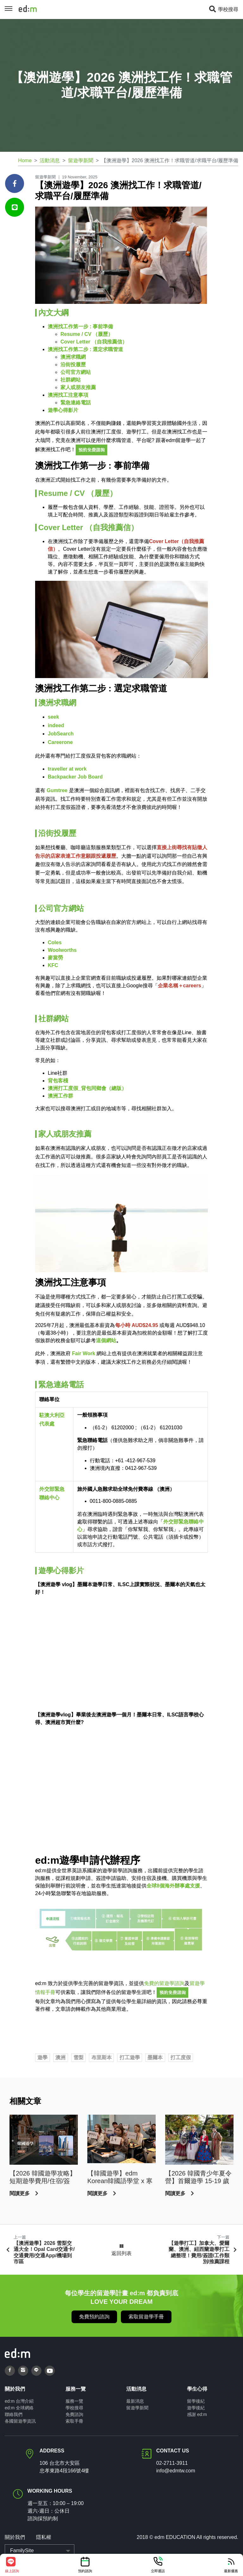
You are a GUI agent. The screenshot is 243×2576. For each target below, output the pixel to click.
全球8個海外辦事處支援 (173, 1885)
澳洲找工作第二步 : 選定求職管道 (85, 349)
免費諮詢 (74, 2414)
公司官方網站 (75, 372)
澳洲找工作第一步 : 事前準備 (80, 326)
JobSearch (61, 733)
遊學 (42, 2057)
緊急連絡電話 (75, 402)
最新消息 (135, 2401)
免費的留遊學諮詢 (164, 1983)
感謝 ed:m (197, 2414)
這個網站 (106, 1340)
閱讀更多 (20, 2193)
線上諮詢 (12, 2564)
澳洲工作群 (60, 1096)
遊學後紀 (196, 2407)
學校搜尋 (223, 9)
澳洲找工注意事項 (68, 395)
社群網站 (70, 379)
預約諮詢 (85, 2564)
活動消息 (50, 160)
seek (53, 717)
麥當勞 (55, 957)
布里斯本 (101, 2057)
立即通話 (158, 2564)
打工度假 (181, 2057)
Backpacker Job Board (75, 776)
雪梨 (78, 2057)
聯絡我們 (13, 2414)
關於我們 (15, 2537)
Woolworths (62, 950)
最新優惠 (231, 2564)
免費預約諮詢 (94, 2316)
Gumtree (57, 790)
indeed (56, 725)
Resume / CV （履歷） (86, 334)
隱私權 (43, 2537)
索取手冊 (74, 2421)
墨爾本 (155, 2057)
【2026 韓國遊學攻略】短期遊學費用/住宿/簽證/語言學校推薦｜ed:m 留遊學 (42, 2177)
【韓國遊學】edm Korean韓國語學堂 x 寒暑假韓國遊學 (120, 2177)
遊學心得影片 (63, 410)
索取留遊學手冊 (146, 2316)
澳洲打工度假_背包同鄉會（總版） (87, 1088)
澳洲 (60, 2057)
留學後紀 (196, 2401)
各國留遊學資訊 (20, 2421)
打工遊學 (130, 2057)
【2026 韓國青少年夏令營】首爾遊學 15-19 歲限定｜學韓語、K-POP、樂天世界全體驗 (198, 2177)
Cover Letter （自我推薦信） (93, 341)
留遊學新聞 (80, 160)
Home (25, 160)
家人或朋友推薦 (78, 387)
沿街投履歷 (73, 364)
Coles (55, 942)
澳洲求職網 (73, 357)
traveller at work (67, 769)
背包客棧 (58, 1080)
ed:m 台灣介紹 (19, 2401)
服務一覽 (74, 2401)
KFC (53, 965)
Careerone (60, 742)
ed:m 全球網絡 (19, 2407)
